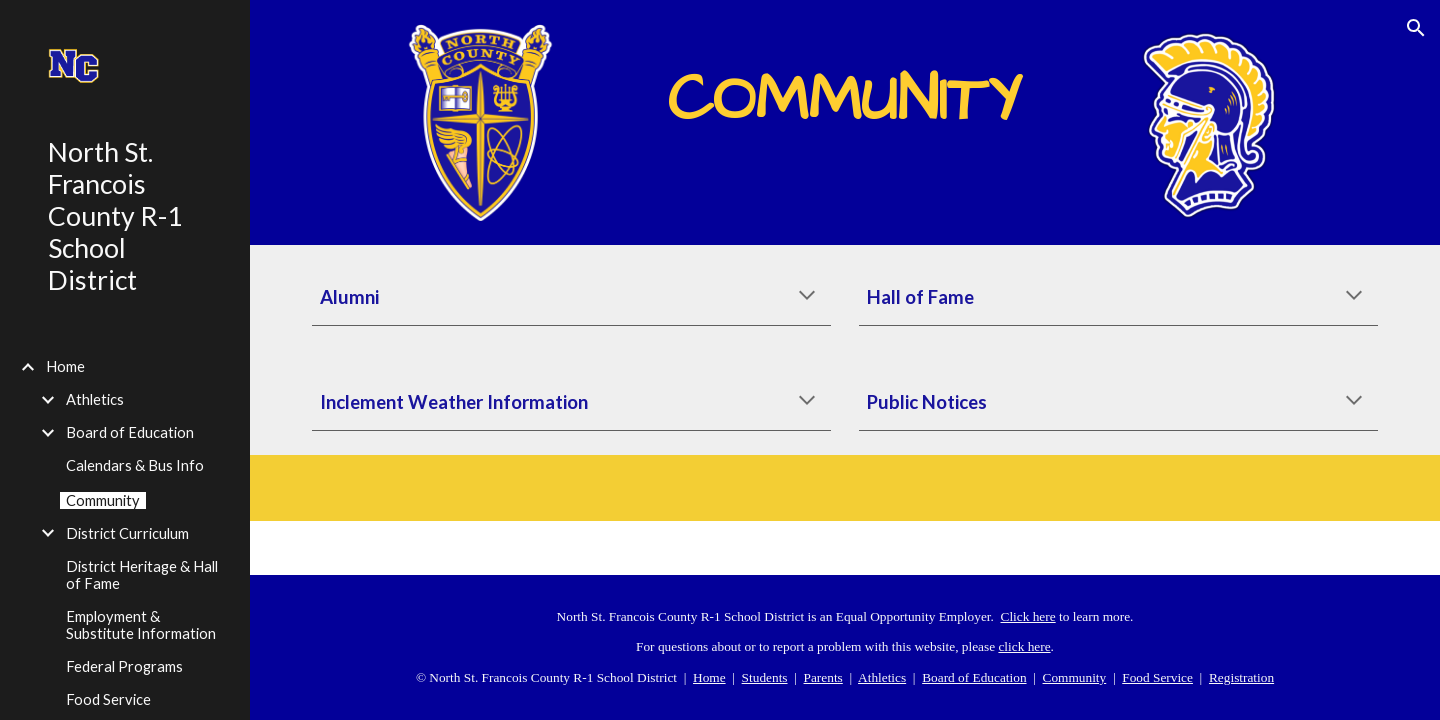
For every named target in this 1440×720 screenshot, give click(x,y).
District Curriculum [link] (127, 533)
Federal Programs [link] (124, 666)
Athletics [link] (95, 399)
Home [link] (65, 366)
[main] (845, 86)
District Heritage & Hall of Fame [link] (142, 575)
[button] (1416, 28)
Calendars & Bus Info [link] (135, 465)
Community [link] (103, 500)
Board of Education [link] (130, 432)
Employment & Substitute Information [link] (141, 625)
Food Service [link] (108, 699)
